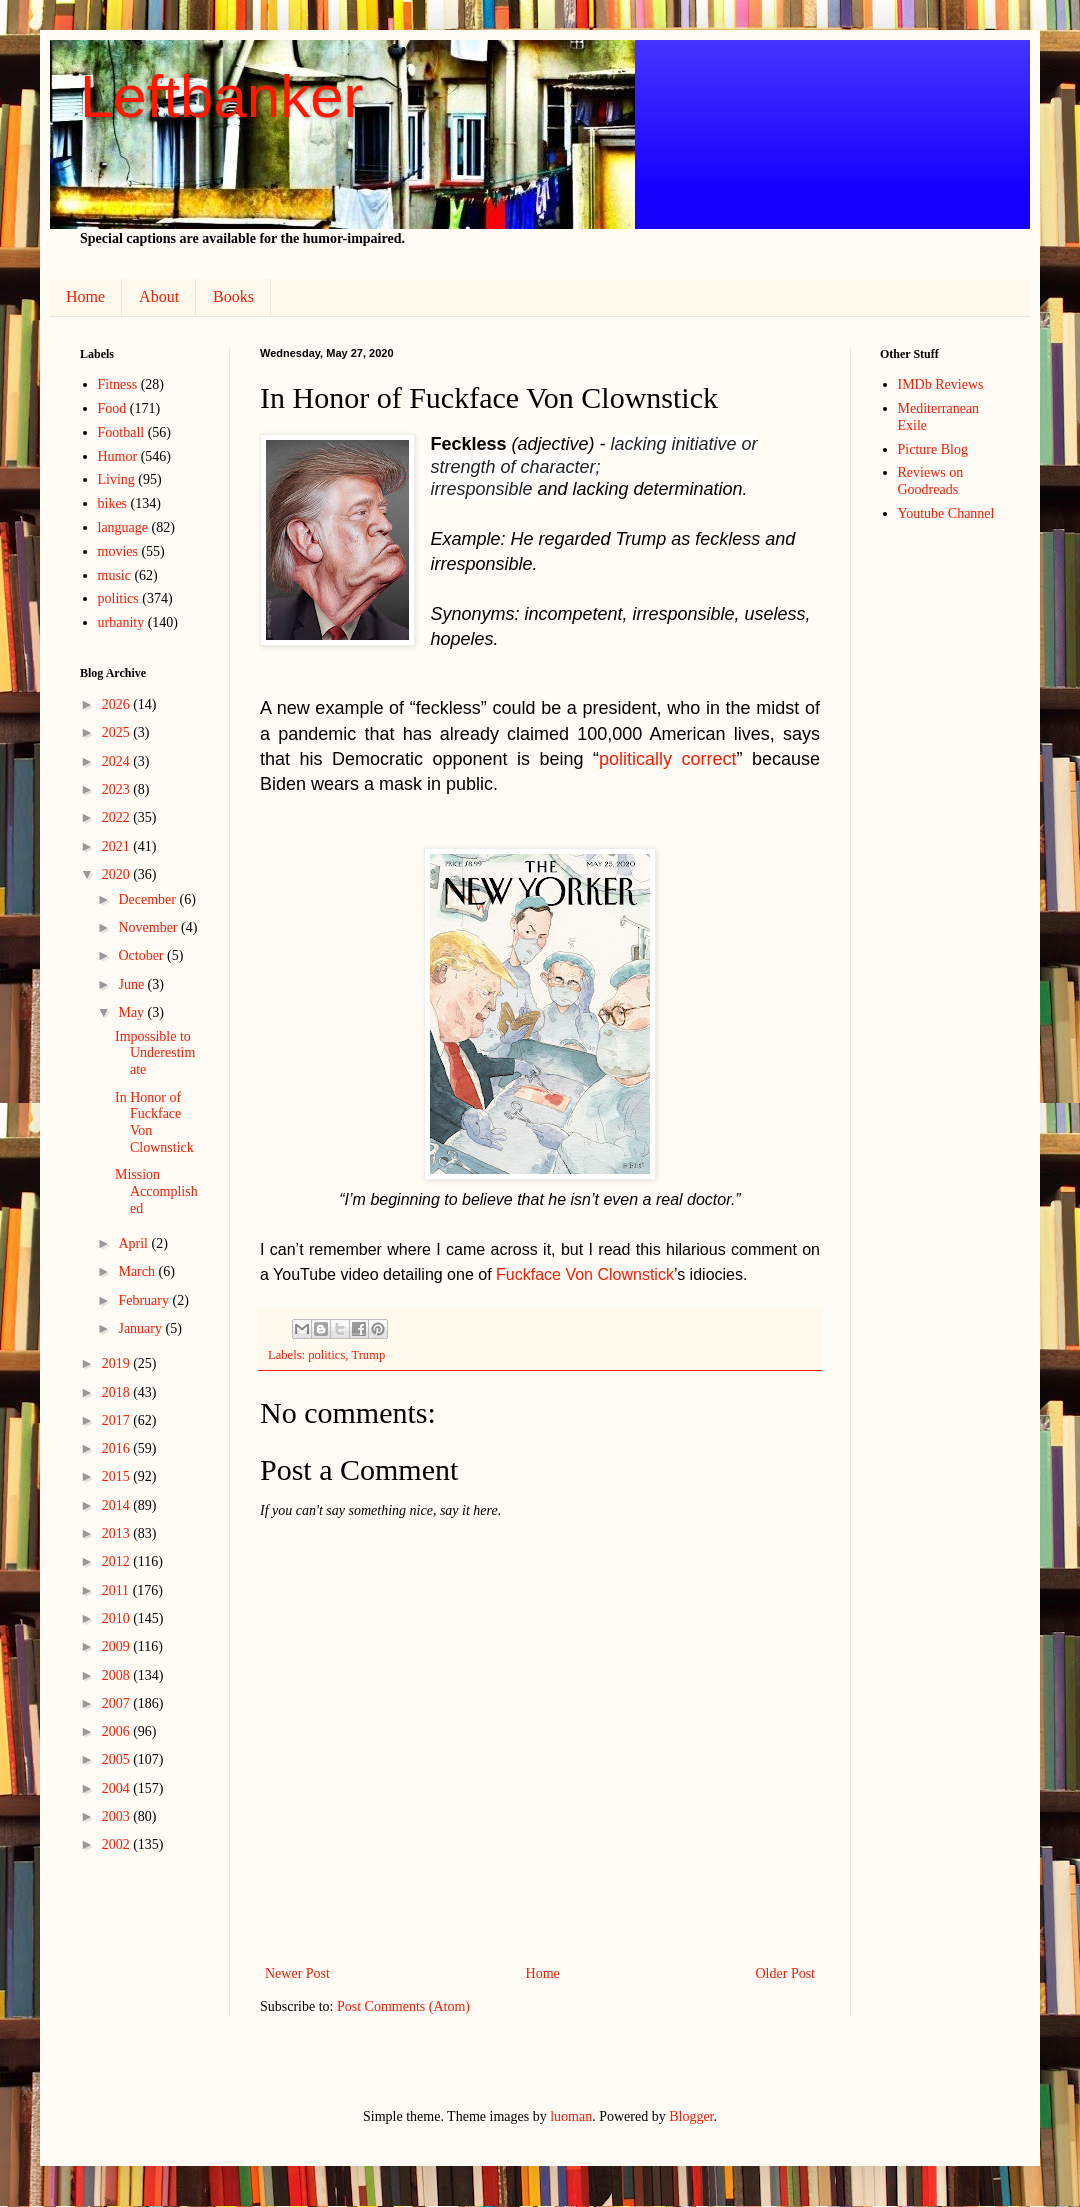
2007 (118, 1703)
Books (233, 296)
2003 (118, 1816)
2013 (118, 1533)
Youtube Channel (946, 513)
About (159, 296)
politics (326, 1355)
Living (116, 479)
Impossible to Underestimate (155, 1053)
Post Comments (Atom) (403, 2006)
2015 (118, 1476)
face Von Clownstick (602, 1274)
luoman (571, 2116)
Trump (368, 1355)
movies (118, 551)
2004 (118, 1788)
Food (112, 408)
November (149, 927)
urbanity (121, 622)
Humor (118, 456)
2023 (118, 789)
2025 (118, 732)
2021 (118, 846)
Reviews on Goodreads (931, 481)
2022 (118, 817)
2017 (118, 1420)
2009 (118, 1646)
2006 (118, 1731)
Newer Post (297, 1973)
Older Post (786, 1973)
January (141, 1328)
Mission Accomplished (156, 1191)
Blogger (691, 2116)
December (148, 899)
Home (85, 296)
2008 (118, 1675)
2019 (118, 1363)
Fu (505, 1274)
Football (121, 432)
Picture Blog (933, 449)
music (114, 575)
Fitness (118, 384)
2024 (118, 761)
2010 (118, 1618)
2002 (118, 1844)
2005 (118, 1759)
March (138, 1271)
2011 (117, 1590)
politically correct (668, 759)
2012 (118, 1561)
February (145, 1300)
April (134, 1243)
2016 (118, 1448)
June (132, 984)
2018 (118, 1392)
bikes (113, 503)
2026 (118, 704)
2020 (118, 874)
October (142, 955)
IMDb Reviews (941, 384)
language (123, 527)
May (132, 1012)
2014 (118, 1505)
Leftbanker (222, 96)
